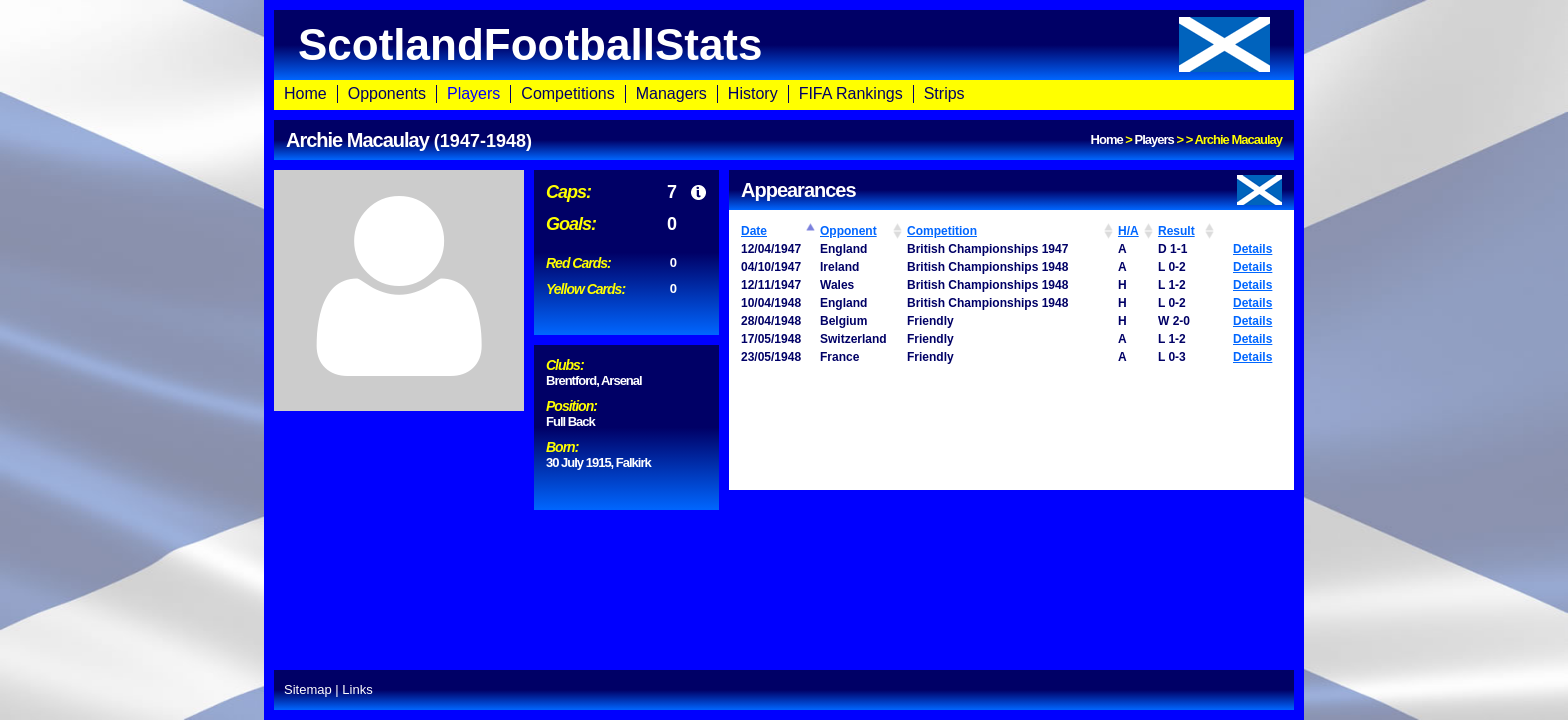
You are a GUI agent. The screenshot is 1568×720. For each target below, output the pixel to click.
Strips (944, 93)
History (753, 93)
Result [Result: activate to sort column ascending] (1176, 231)
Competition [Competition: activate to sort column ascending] (942, 231)
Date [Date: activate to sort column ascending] (754, 231)
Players (473, 93)
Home (305, 93)
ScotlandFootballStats (784, 44)
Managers (671, 93)
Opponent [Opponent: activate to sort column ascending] (848, 231)
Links (357, 689)
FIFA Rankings (851, 93)
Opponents (387, 93)
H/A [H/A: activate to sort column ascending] (1128, 231)
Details (1252, 249)
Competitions (567, 93)
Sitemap (308, 689)
